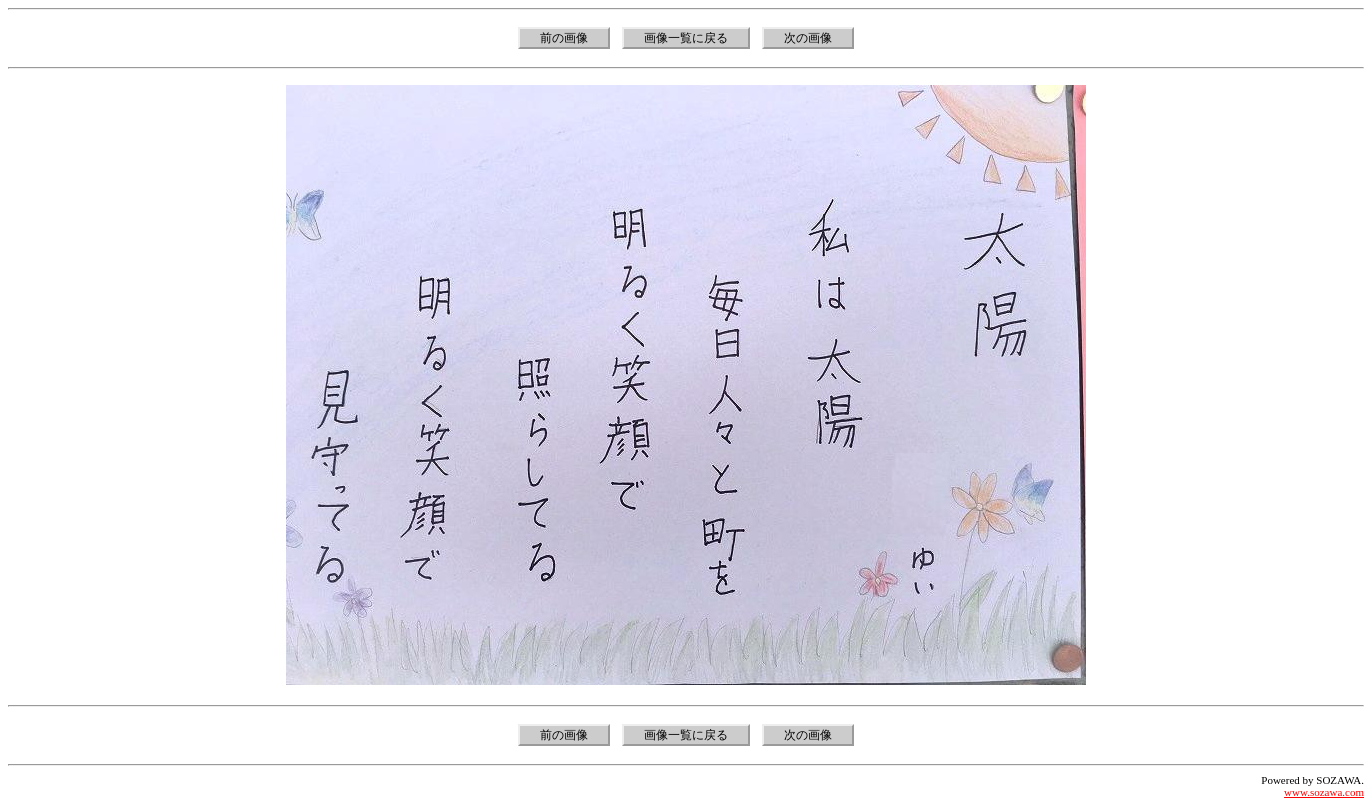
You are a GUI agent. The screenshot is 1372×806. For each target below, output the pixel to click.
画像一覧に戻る (686, 38)
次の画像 (808, 38)
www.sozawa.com (1324, 792)
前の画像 (564, 38)
